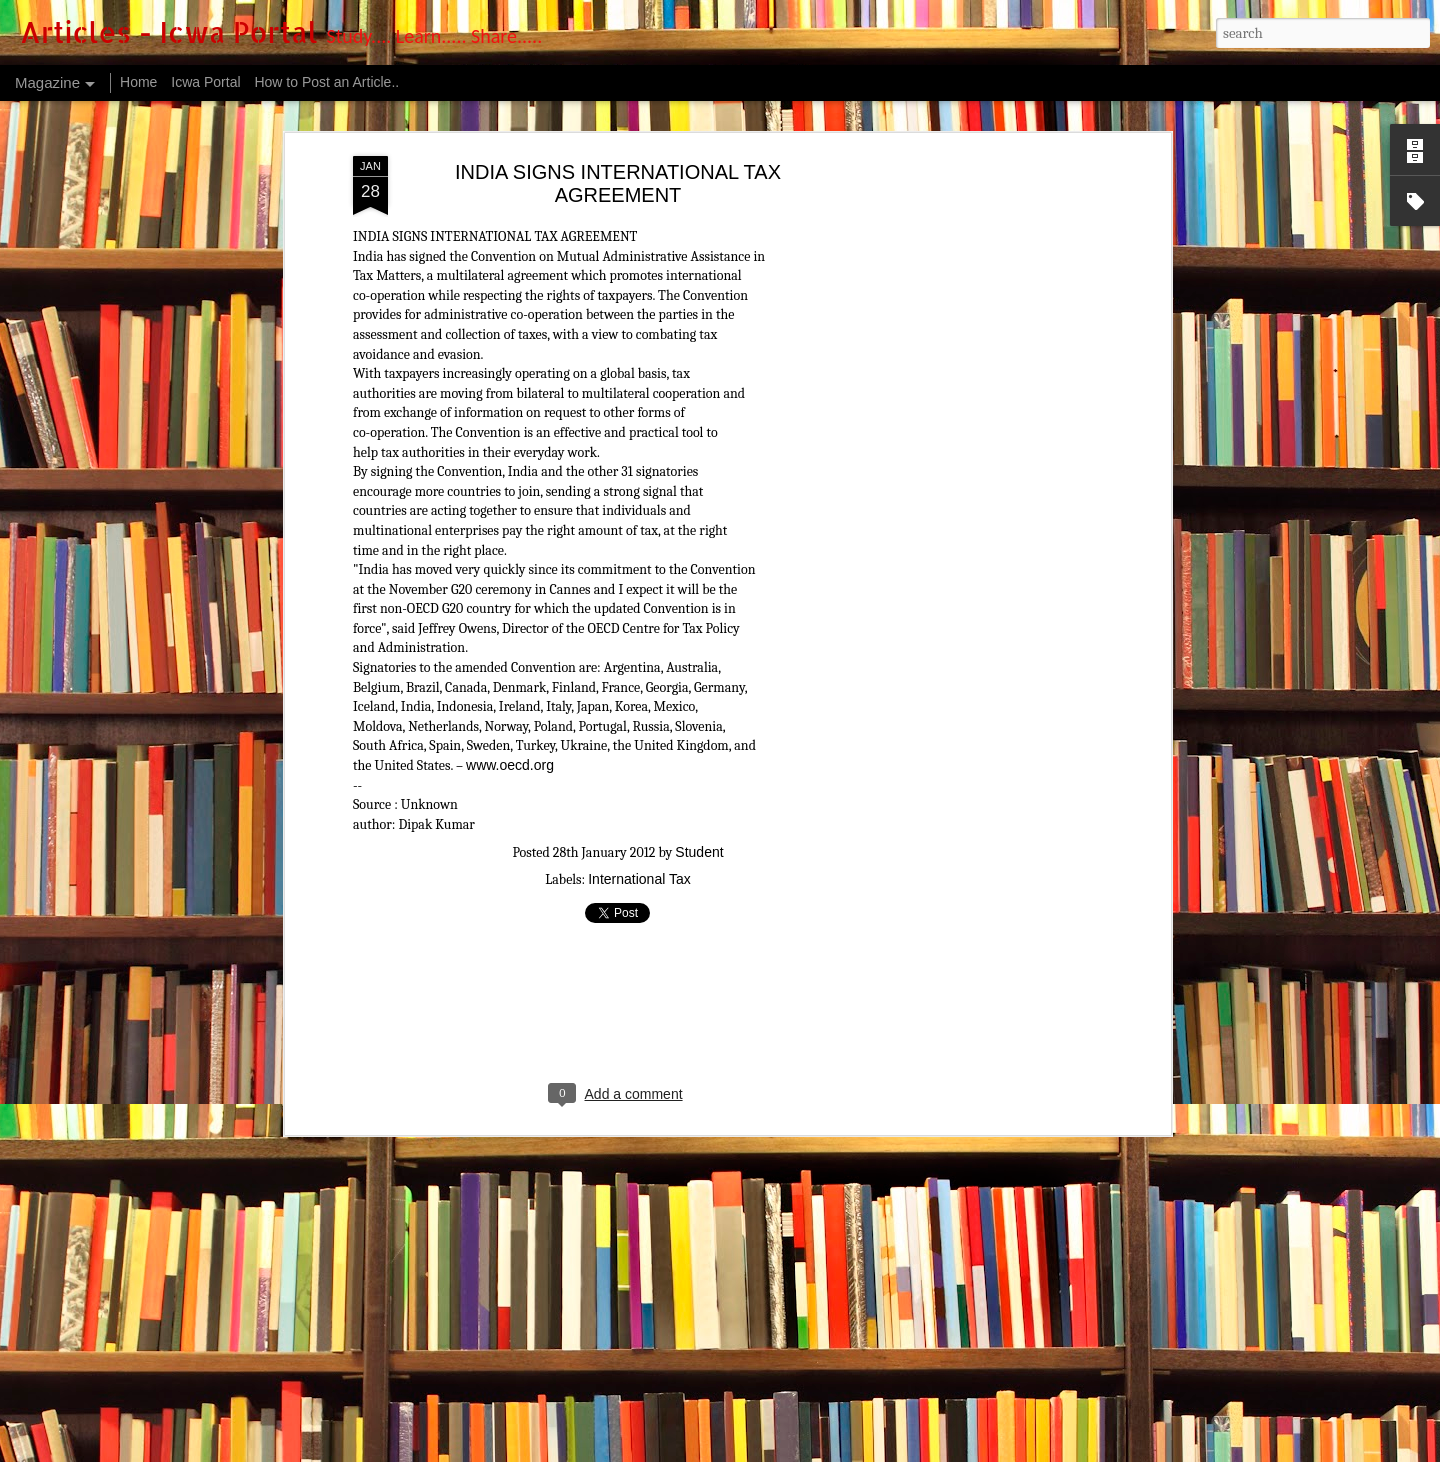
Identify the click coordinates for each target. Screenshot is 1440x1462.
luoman (740, 1450)
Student (699, 714)
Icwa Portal (205, 82)
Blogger (836, 1450)
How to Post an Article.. (326, 82)
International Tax (639, 741)
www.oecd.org (510, 626)
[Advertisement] (993, 332)
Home (138, 82)
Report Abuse (892, 1450)
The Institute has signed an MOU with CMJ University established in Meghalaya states (599, 1352)
